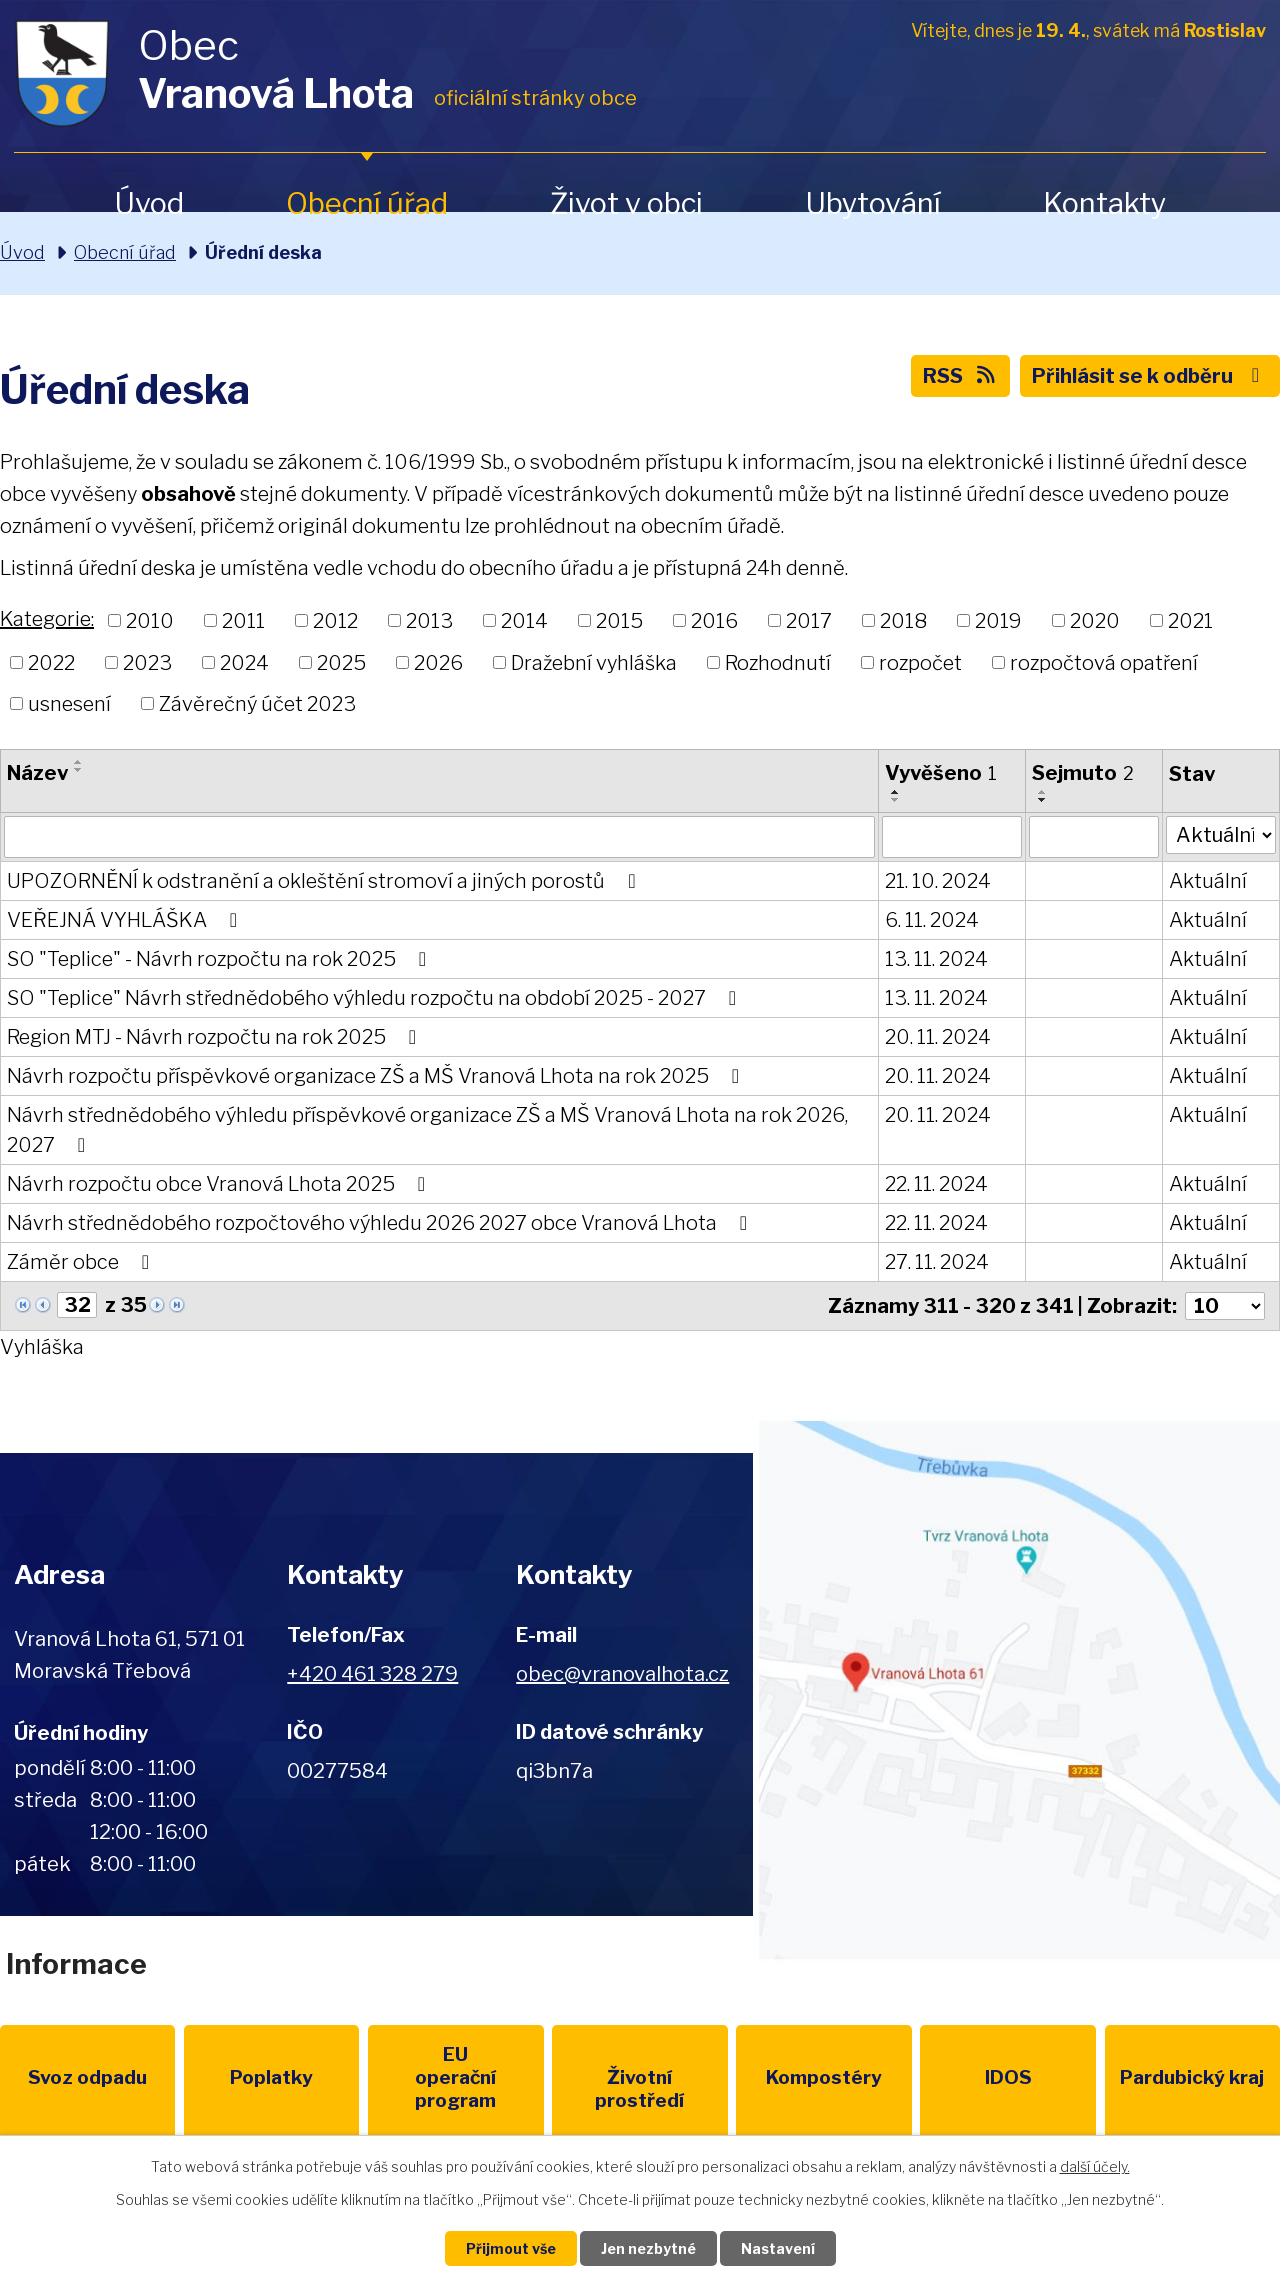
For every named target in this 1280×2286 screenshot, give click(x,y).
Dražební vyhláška (594, 662)
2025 (341, 662)
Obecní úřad (367, 203)
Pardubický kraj (1192, 2077)
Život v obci (626, 203)
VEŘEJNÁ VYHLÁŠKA (126, 920)
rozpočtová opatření (1104, 662)
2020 (1095, 621)
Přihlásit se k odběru (1150, 376)
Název (37, 773)
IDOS (1008, 2077)
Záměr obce (82, 1262)
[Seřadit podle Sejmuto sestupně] (1043, 800)
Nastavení (778, 2248)
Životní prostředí (639, 2089)
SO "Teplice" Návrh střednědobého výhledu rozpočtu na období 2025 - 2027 (376, 998)
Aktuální (1208, 881)
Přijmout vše (511, 2248)
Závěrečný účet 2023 (257, 704)
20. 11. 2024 (938, 1037)
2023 (147, 662)
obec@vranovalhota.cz (622, 1674)
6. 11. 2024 (932, 920)
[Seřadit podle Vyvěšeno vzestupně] (896, 792)
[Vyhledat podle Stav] (1221, 835)
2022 (51, 662)
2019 (998, 621)
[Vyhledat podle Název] (439, 837)
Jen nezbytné (648, 2248)
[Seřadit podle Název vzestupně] (79, 762)
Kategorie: (47, 619)
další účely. (1095, 2166)
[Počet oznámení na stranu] (1225, 1306)
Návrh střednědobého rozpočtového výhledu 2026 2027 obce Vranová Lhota (381, 1223)
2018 (903, 621)
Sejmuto (1083, 773)
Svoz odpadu (87, 2077)
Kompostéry (824, 2077)
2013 (429, 621)
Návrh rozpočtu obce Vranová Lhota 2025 (220, 1184)
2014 (524, 621)
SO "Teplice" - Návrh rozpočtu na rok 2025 (221, 959)
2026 (438, 662)
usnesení (69, 704)
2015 (619, 621)
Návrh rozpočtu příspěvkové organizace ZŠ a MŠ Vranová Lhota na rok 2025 (377, 1076)
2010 (150, 621)
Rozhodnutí (778, 662)
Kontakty (1104, 203)
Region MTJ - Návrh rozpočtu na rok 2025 (216, 1037)
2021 (1190, 621)
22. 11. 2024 (936, 1184)
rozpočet (920, 662)
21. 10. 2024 (938, 881)
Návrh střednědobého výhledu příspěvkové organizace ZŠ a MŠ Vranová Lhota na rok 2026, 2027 (427, 1130)
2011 (243, 621)
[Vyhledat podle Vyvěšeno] (952, 837)
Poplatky (271, 2077)
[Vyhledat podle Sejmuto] (1094, 837)
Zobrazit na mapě (1016, 1690)
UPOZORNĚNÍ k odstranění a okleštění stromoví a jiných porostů (325, 881)
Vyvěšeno (941, 773)
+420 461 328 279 (372, 1674)
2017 (809, 621)
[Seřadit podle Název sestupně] (79, 770)
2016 (714, 621)
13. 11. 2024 (936, 959)
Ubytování (873, 203)
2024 (244, 662)
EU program (456, 2077)
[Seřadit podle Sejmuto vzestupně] (1043, 792)
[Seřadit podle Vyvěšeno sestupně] (896, 800)
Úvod (149, 203)
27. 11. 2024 (937, 1262)
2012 (335, 621)
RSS (960, 376)
